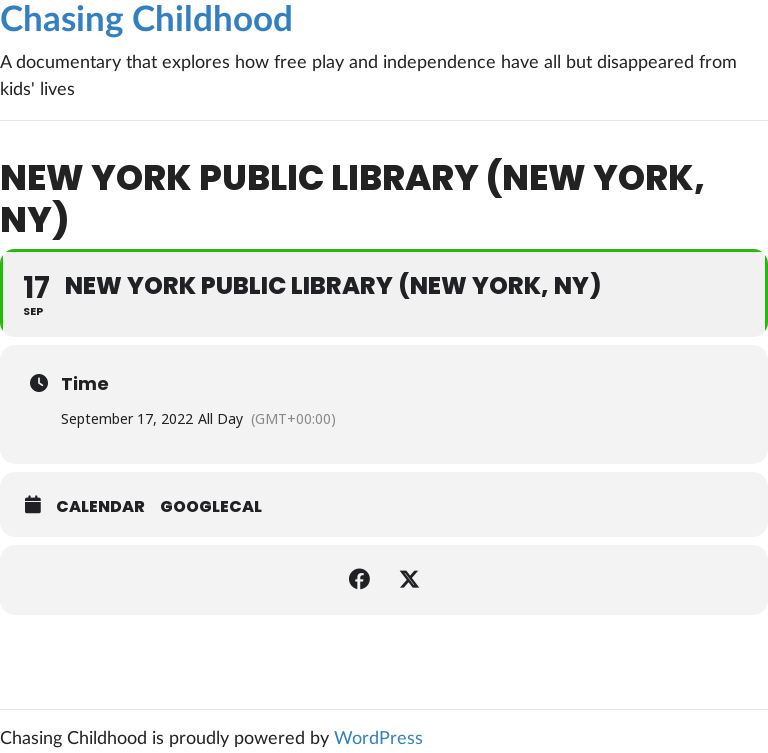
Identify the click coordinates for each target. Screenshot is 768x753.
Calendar (100, 507)
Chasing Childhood (146, 20)
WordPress (378, 739)
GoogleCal (211, 507)
